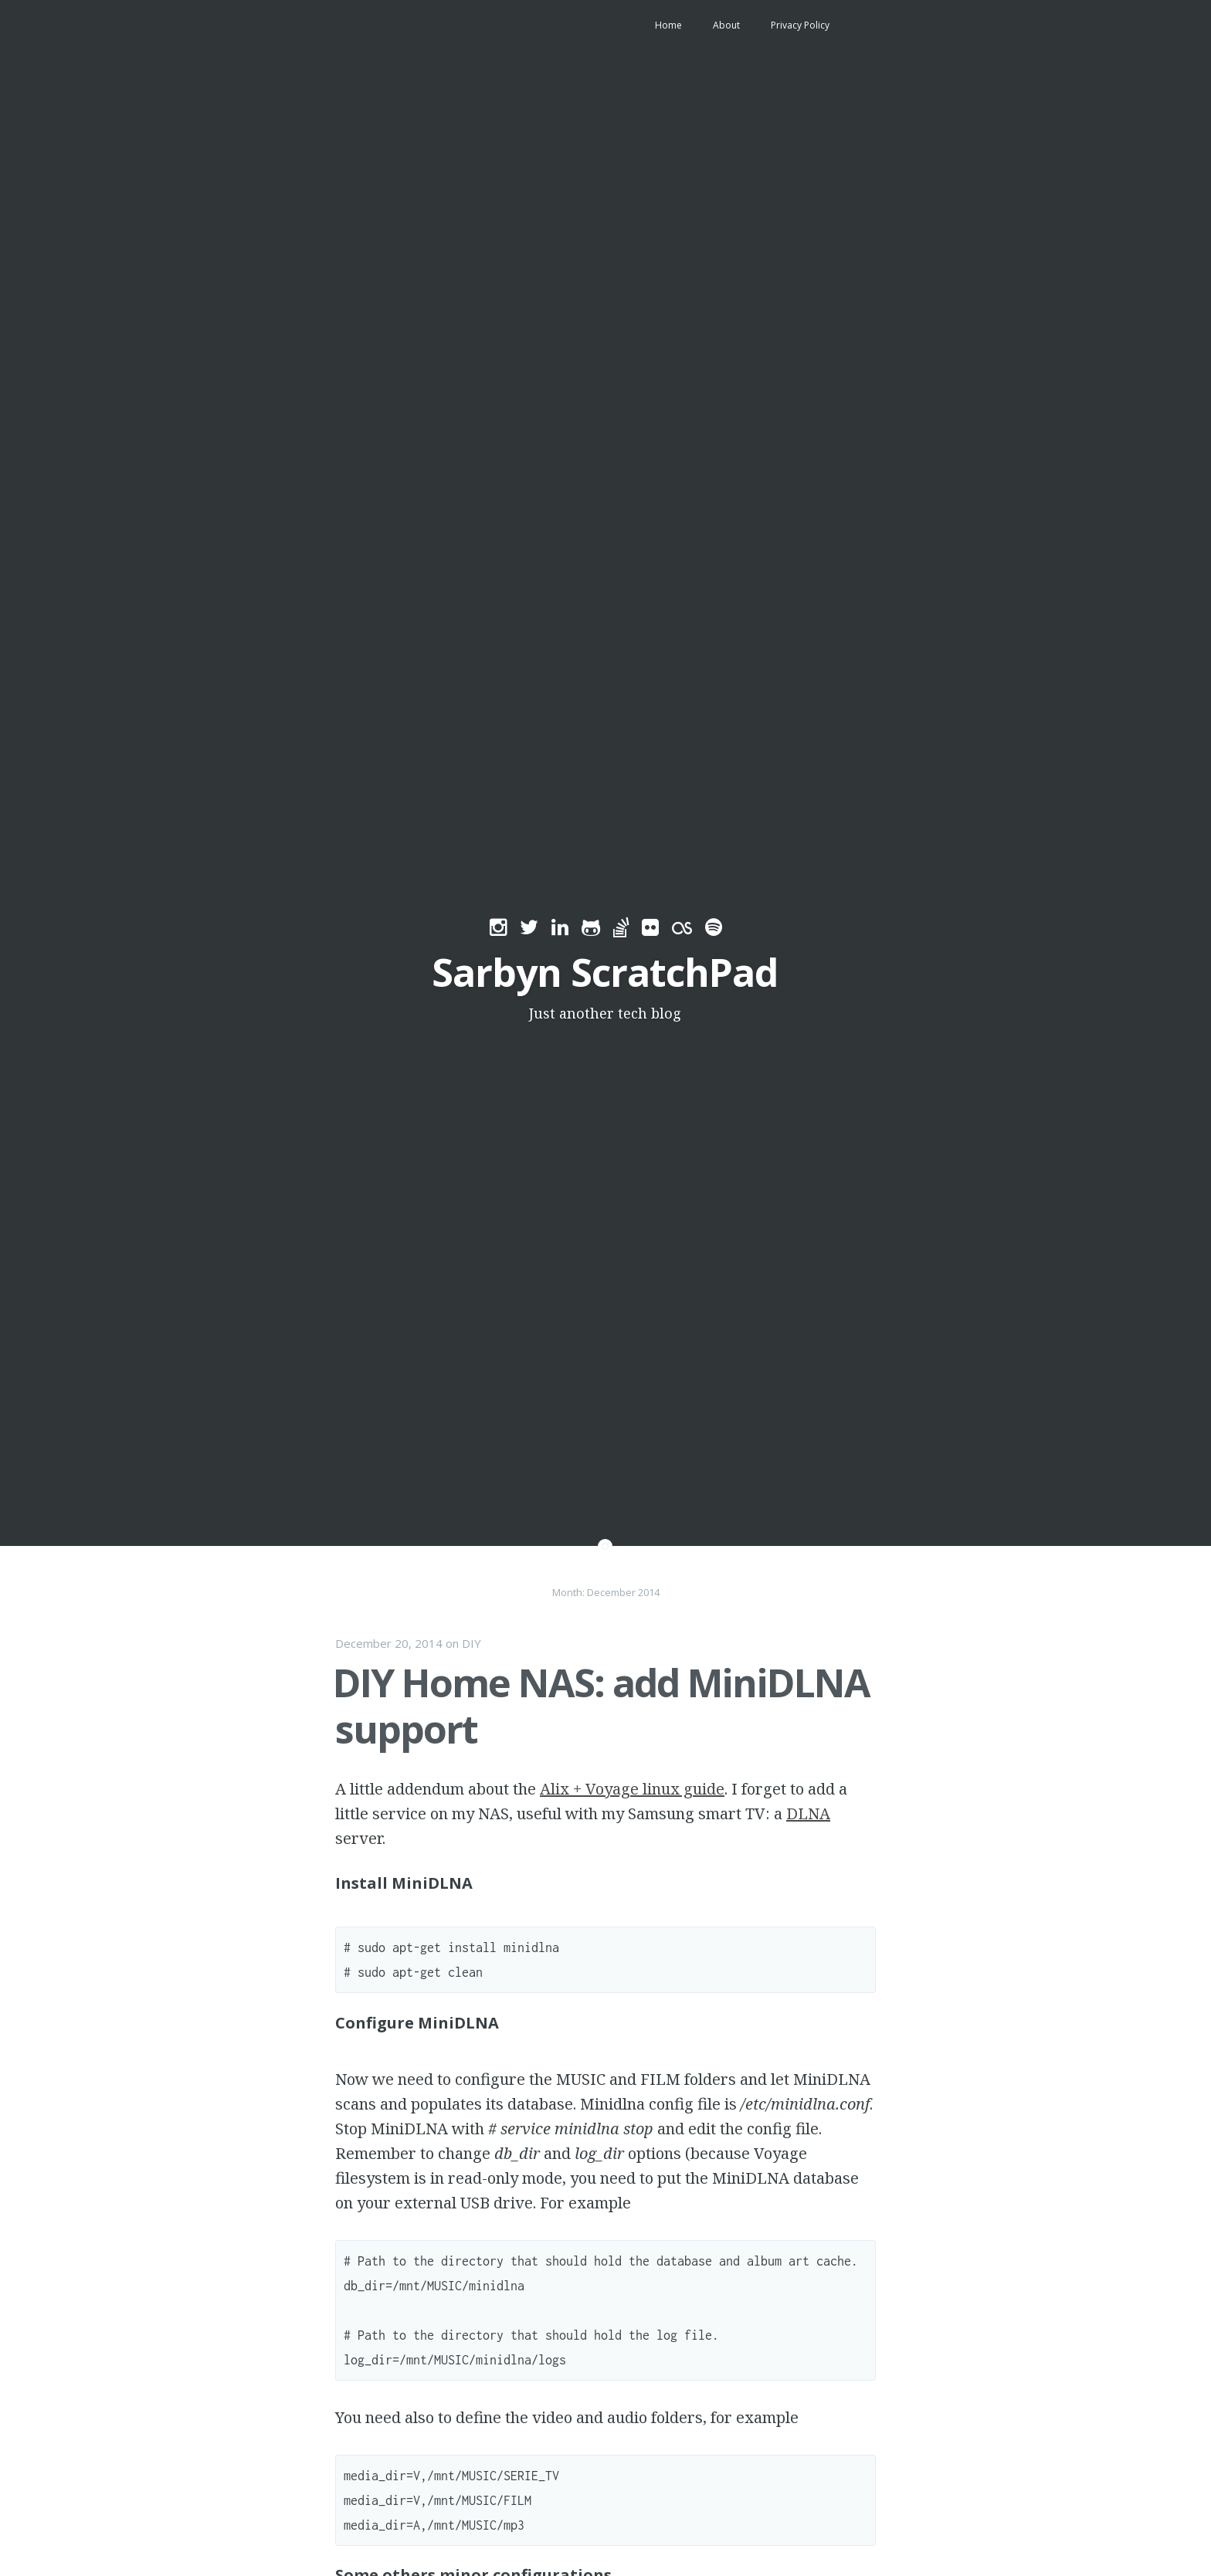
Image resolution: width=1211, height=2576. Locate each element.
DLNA (808, 1813)
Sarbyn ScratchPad (605, 972)
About (726, 25)
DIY (471, 1643)
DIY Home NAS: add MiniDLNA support (601, 1705)
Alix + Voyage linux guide (632, 1788)
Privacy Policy (800, 25)
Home (668, 25)
